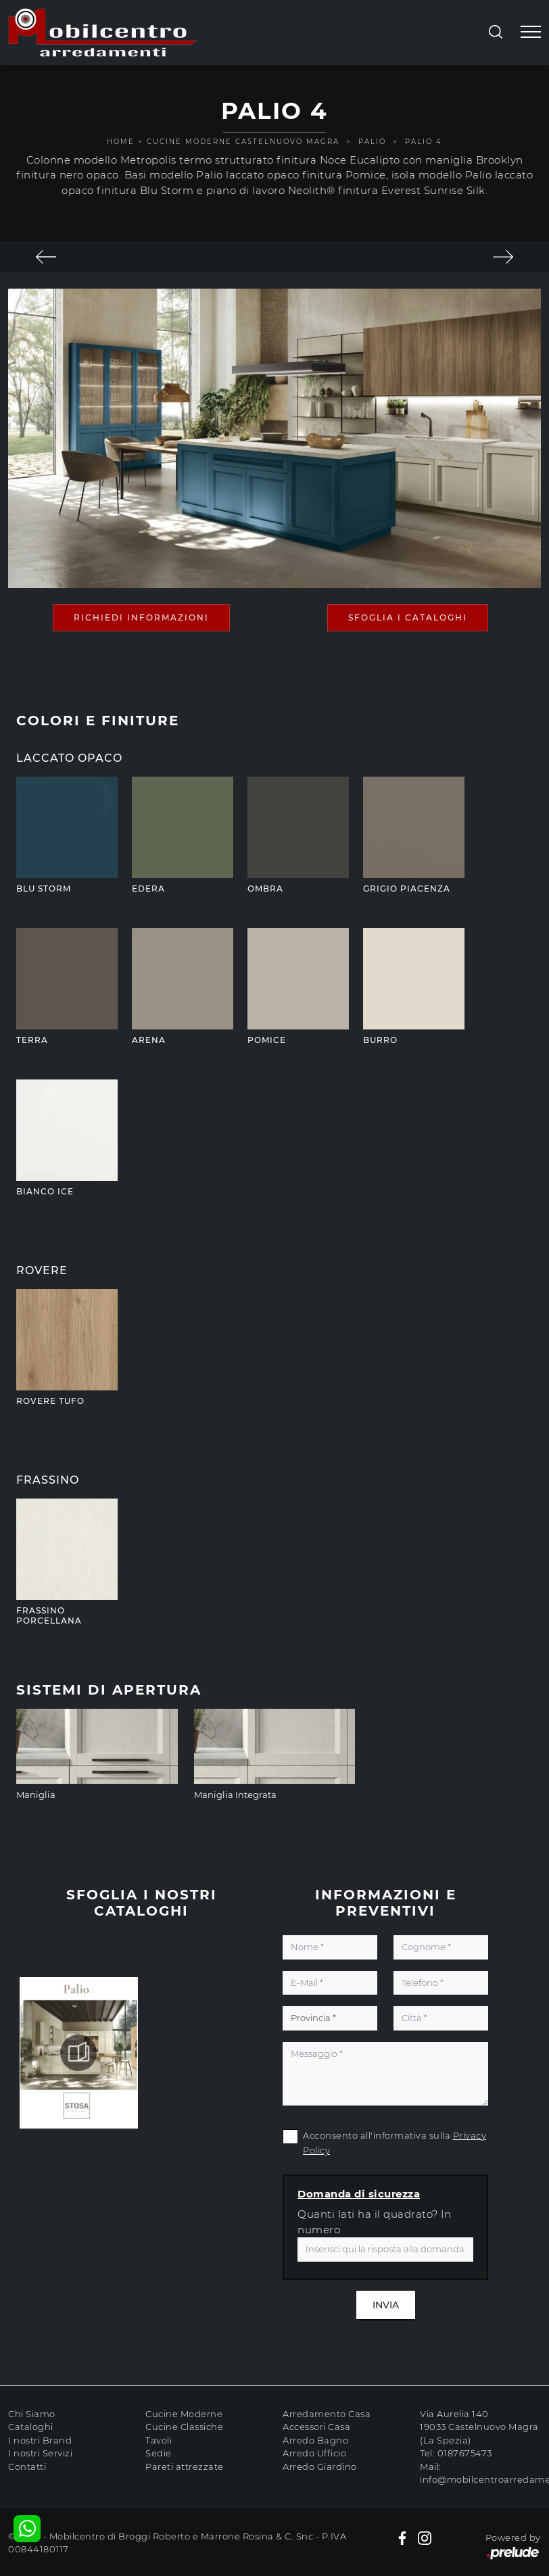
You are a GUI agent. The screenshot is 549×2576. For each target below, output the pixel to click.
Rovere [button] (42, 1270)
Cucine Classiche (184, 2426)
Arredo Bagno (315, 2440)
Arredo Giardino (320, 2466)
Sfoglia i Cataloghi (407, 617)
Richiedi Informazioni (141, 617)
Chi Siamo (31, 2413)
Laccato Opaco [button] (69, 758)
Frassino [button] (47, 1480)
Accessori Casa (316, 2426)
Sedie (158, 2453)
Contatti (27, 2466)
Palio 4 (423, 141)
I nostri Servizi (40, 2453)
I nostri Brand (40, 2440)
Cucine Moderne (183, 2413)
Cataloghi (30, 2426)
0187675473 (464, 2453)
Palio (372, 141)
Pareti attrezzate (184, 2466)
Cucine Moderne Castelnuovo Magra (243, 141)
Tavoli (158, 2440)
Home (121, 141)
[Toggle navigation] (531, 32)
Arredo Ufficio (314, 2453)
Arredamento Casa (327, 2413)
